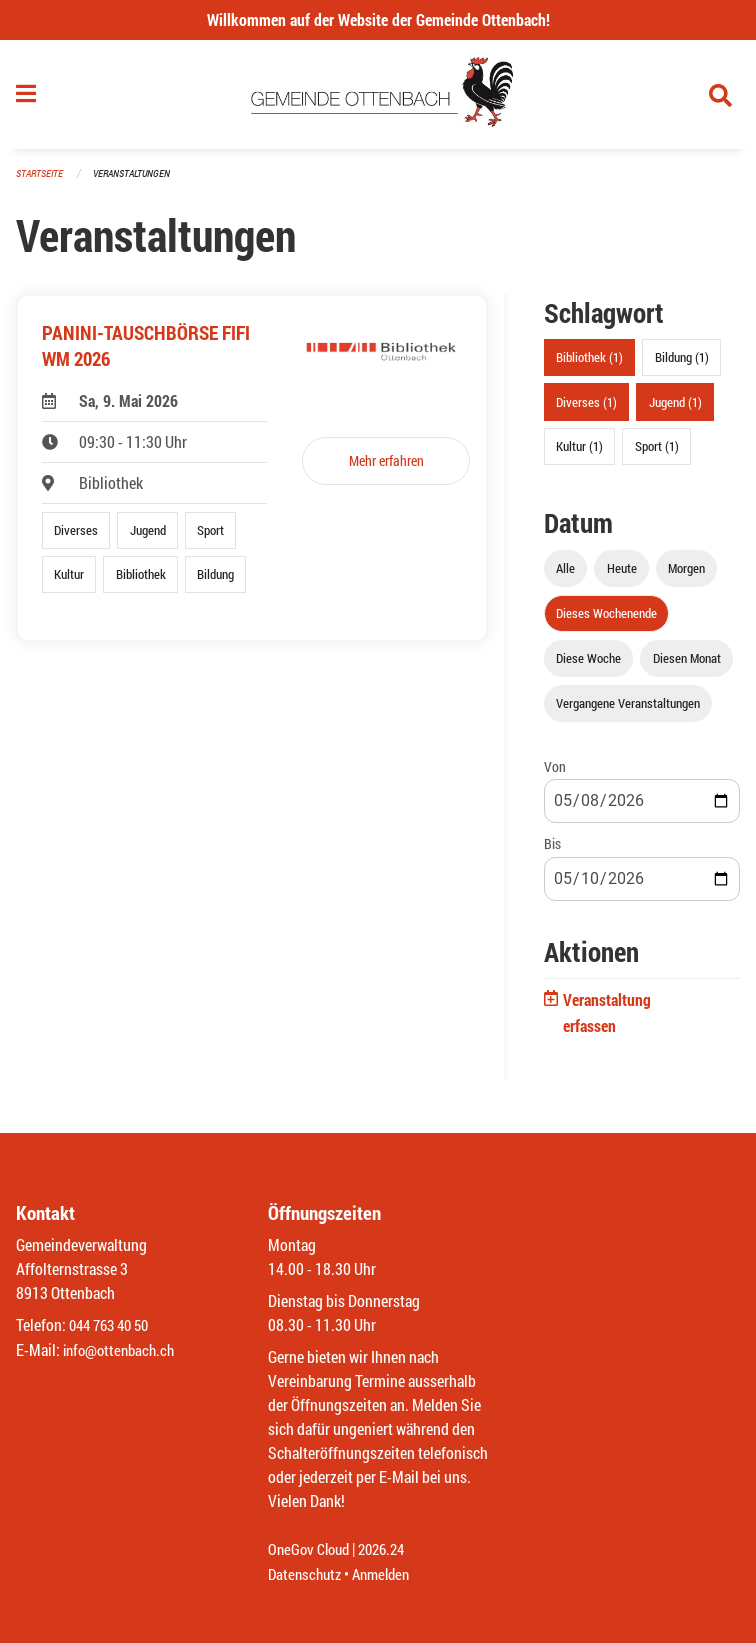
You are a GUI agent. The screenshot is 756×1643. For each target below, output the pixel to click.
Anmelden (388, 1574)
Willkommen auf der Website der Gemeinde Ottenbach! (378, 19)
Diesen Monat (687, 665)
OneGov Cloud (311, 1550)
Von (555, 773)
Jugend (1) (675, 408)
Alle (565, 574)
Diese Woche (588, 665)
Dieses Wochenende (606, 619)
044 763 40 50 (113, 1326)
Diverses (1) (586, 408)
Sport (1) (657, 452)
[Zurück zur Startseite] (378, 98)
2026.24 (390, 1550)
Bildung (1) (682, 364)
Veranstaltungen (140, 179)
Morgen (686, 574)
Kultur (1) (579, 452)
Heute (622, 574)
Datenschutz (307, 1574)
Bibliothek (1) (589, 364)
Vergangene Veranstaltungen (628, 710)
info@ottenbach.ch (123, 1350)
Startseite (42, 179)
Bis (552, 850)
